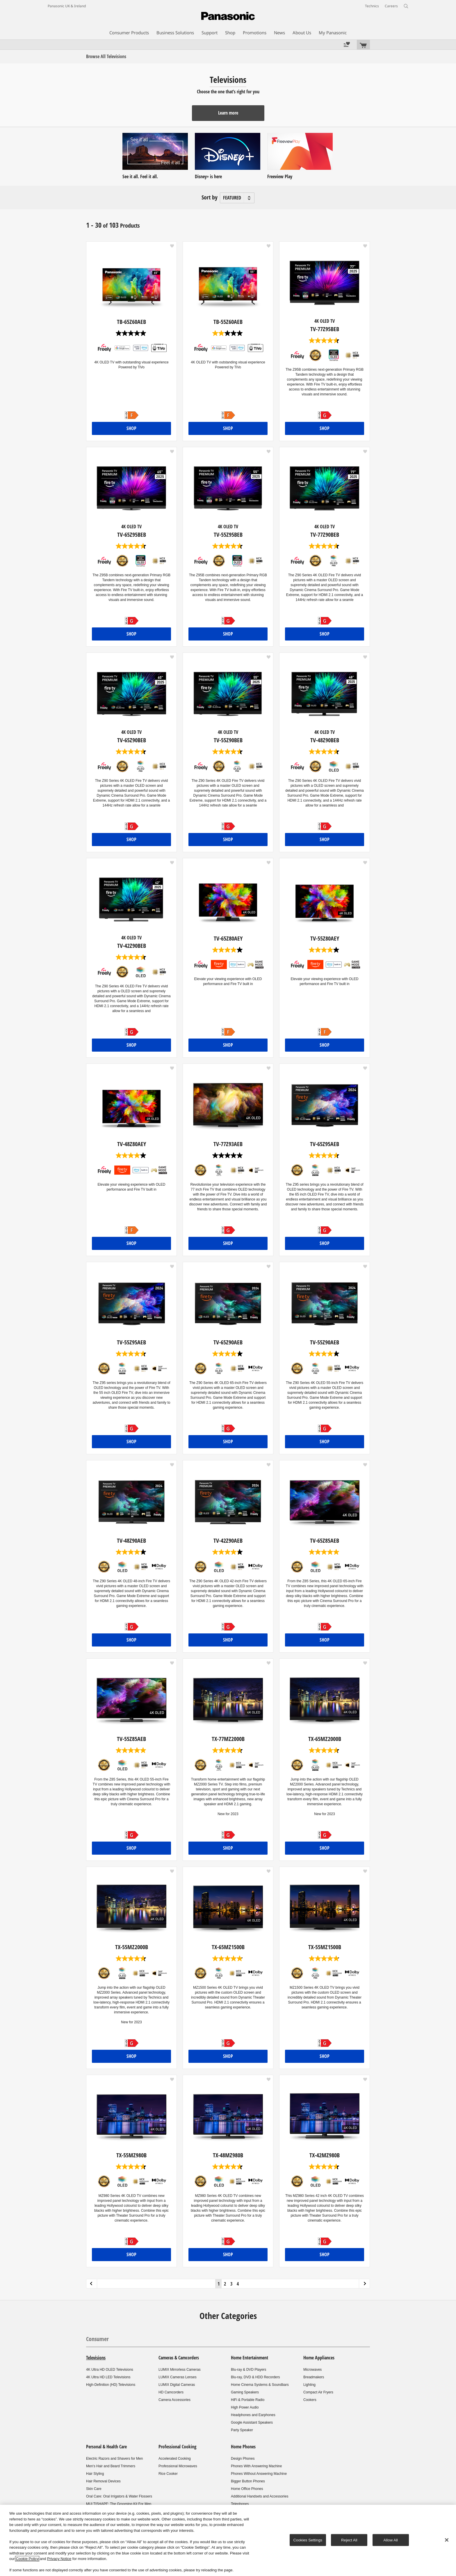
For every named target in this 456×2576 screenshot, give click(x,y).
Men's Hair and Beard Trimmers (110, 2466)
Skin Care (93, 2489)
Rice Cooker (168, 2474)
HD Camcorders (171, 2392)
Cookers (309, 2400)
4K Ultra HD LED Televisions (108, 2377)
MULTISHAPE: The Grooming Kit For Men (118, 2504)
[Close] (446, 2540)
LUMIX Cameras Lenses (177, 2377)
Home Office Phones (247, 2489)
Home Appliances (318, 2357)
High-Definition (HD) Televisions (110, 2385)
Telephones (240, 2504)
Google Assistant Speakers (252, 2422)
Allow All (391, 2540)
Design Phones (242, 2459)
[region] (228, 2540)
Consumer (97, 2339)
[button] (172, 246)
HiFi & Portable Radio (247, 2400)
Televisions (96, 2357)
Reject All (349, 2540)
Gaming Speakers (245, 2392)
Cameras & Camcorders (178, 2357)
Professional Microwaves (177, 2466)
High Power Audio (245, 2407)
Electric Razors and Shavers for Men (114, 2459)
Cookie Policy (27, 2559)
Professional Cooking (177, 2446)
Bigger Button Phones (248, 2481)
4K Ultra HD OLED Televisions (109, 2370)
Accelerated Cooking (174, 2459)
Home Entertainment (249, 2357)
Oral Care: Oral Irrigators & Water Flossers (119, 2496)
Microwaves (312, 2370)
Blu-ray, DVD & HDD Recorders (255, 2377)
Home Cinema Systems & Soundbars (260, 2385)
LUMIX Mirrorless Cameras (179, 2370)
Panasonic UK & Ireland (67, 5)
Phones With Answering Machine (256, 2466)
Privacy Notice (59, 2559)
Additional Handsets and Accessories (259, 2496)
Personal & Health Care (106, 2446)
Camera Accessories (174, 2400)
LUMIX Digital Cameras (176, 2385)
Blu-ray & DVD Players (248, 2370)
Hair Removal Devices (103, 2481)
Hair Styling (95, 2474)
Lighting (309, 2385)
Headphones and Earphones (253, 2415)
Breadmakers (313, 2377)
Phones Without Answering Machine (259, 2474)
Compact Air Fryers (318, 2392)
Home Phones (243, 2446)
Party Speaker (242, 2430)
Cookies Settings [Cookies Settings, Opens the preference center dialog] (308, 2540)
